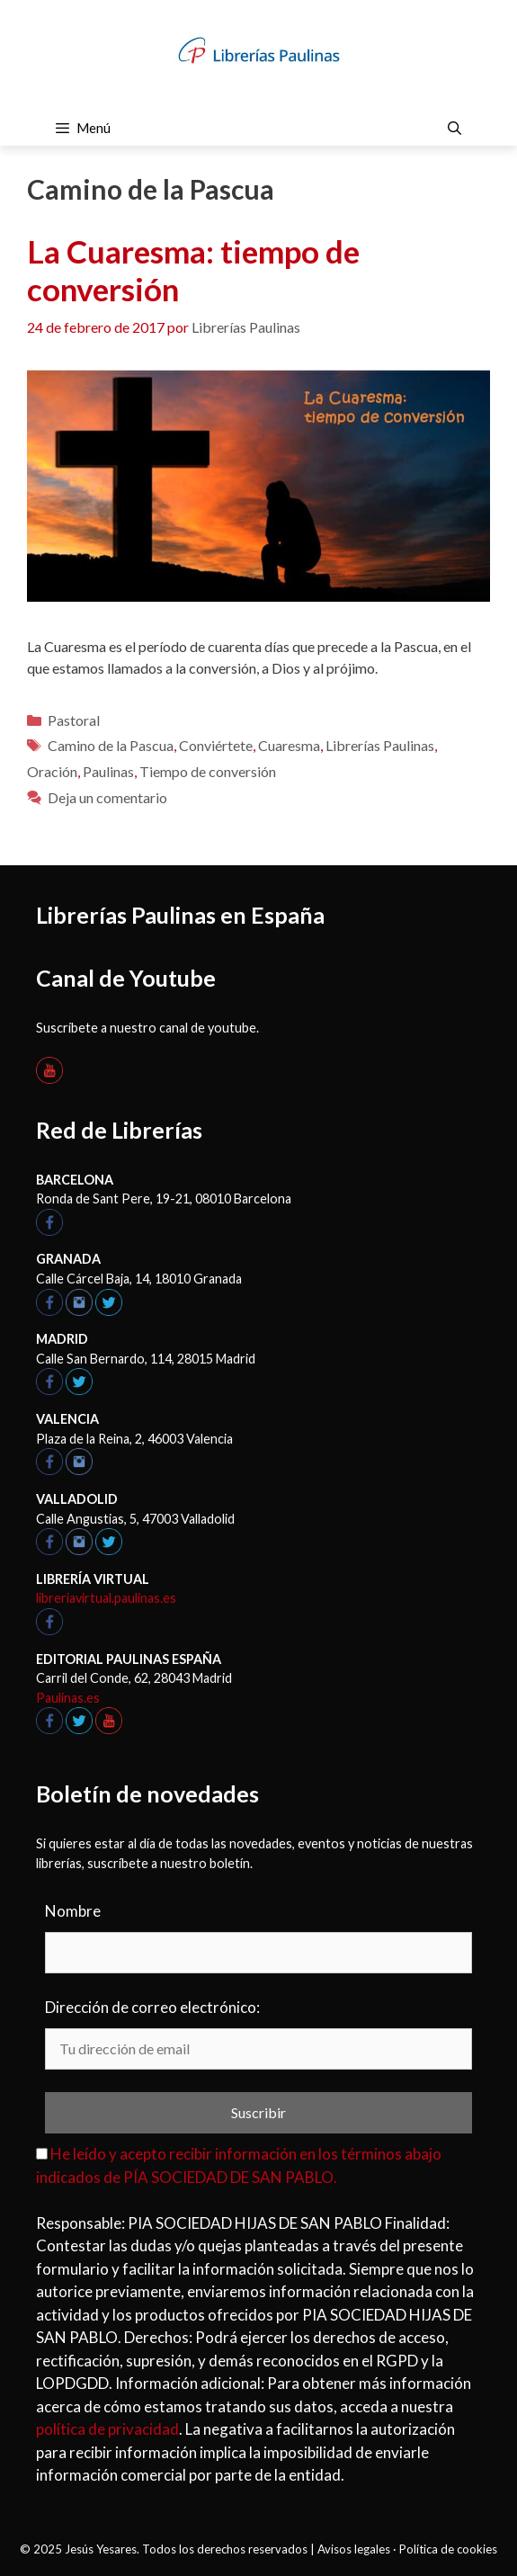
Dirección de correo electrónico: (152, 2007)
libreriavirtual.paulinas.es (106, 1598)
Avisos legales (353, 2549)
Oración (52, 771)
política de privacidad (107, 2428)
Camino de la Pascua (111, 745)
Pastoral (74, 720)
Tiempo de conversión (207, 771)
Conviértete (216, 745)
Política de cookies (448, 2549)
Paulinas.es (68, 1697)
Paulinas (108, 771)
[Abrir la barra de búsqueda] (454, 128)
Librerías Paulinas (379, 745)
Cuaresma (289, 745)
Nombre (73, 1910)
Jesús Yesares (101, 2549)
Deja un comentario (107, 797)
